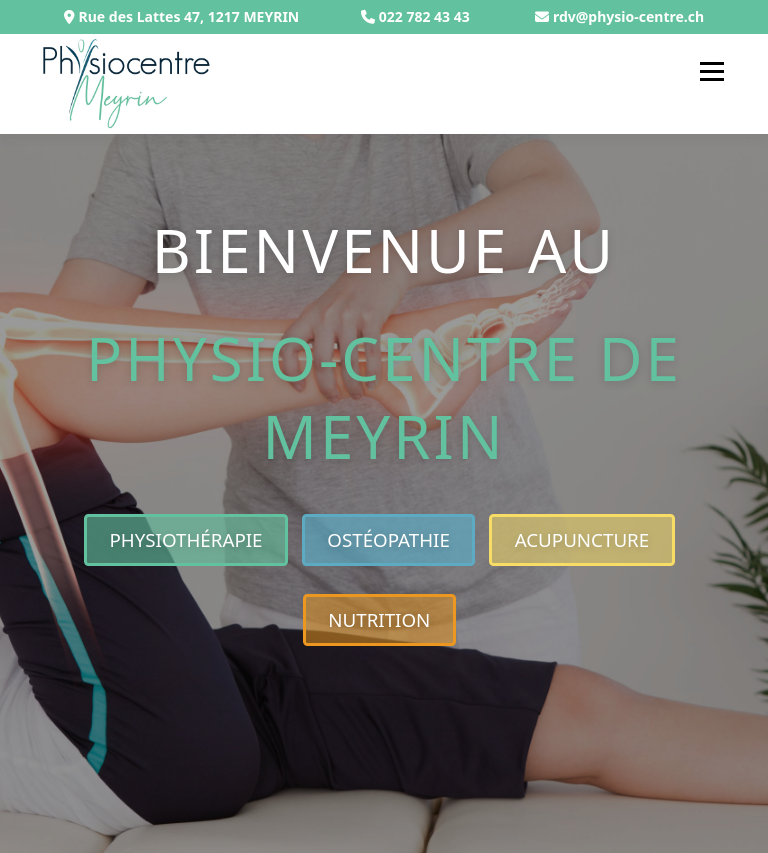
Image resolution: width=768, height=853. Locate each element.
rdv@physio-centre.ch (628, 16)
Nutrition (379, 619)
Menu (711, 71)
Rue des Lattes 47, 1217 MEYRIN (181, 16)
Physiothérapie (185, 539)
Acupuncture (582, 539)
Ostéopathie (388, 539)
